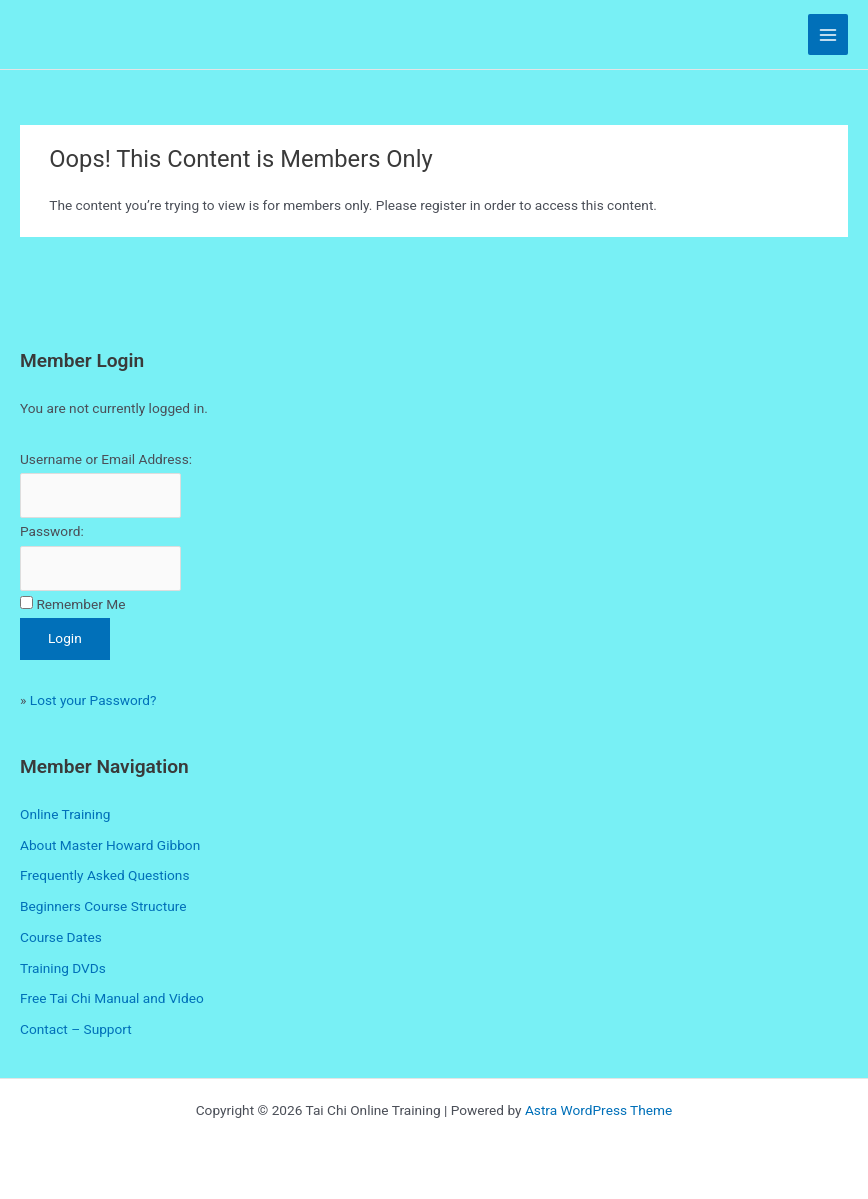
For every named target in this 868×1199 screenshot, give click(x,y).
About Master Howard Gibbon (110, 845)
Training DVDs (63, 968)
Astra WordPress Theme (598, 1110)
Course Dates (61, 937)
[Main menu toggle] (828, 34)
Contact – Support (76, 1029)
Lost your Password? (93, 700)
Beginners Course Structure (103, 906)
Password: (52, 531)
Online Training (65, 814)
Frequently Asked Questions (104, 875)
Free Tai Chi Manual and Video (112, 998)
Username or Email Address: (106, 459)
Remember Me (80, 604)
